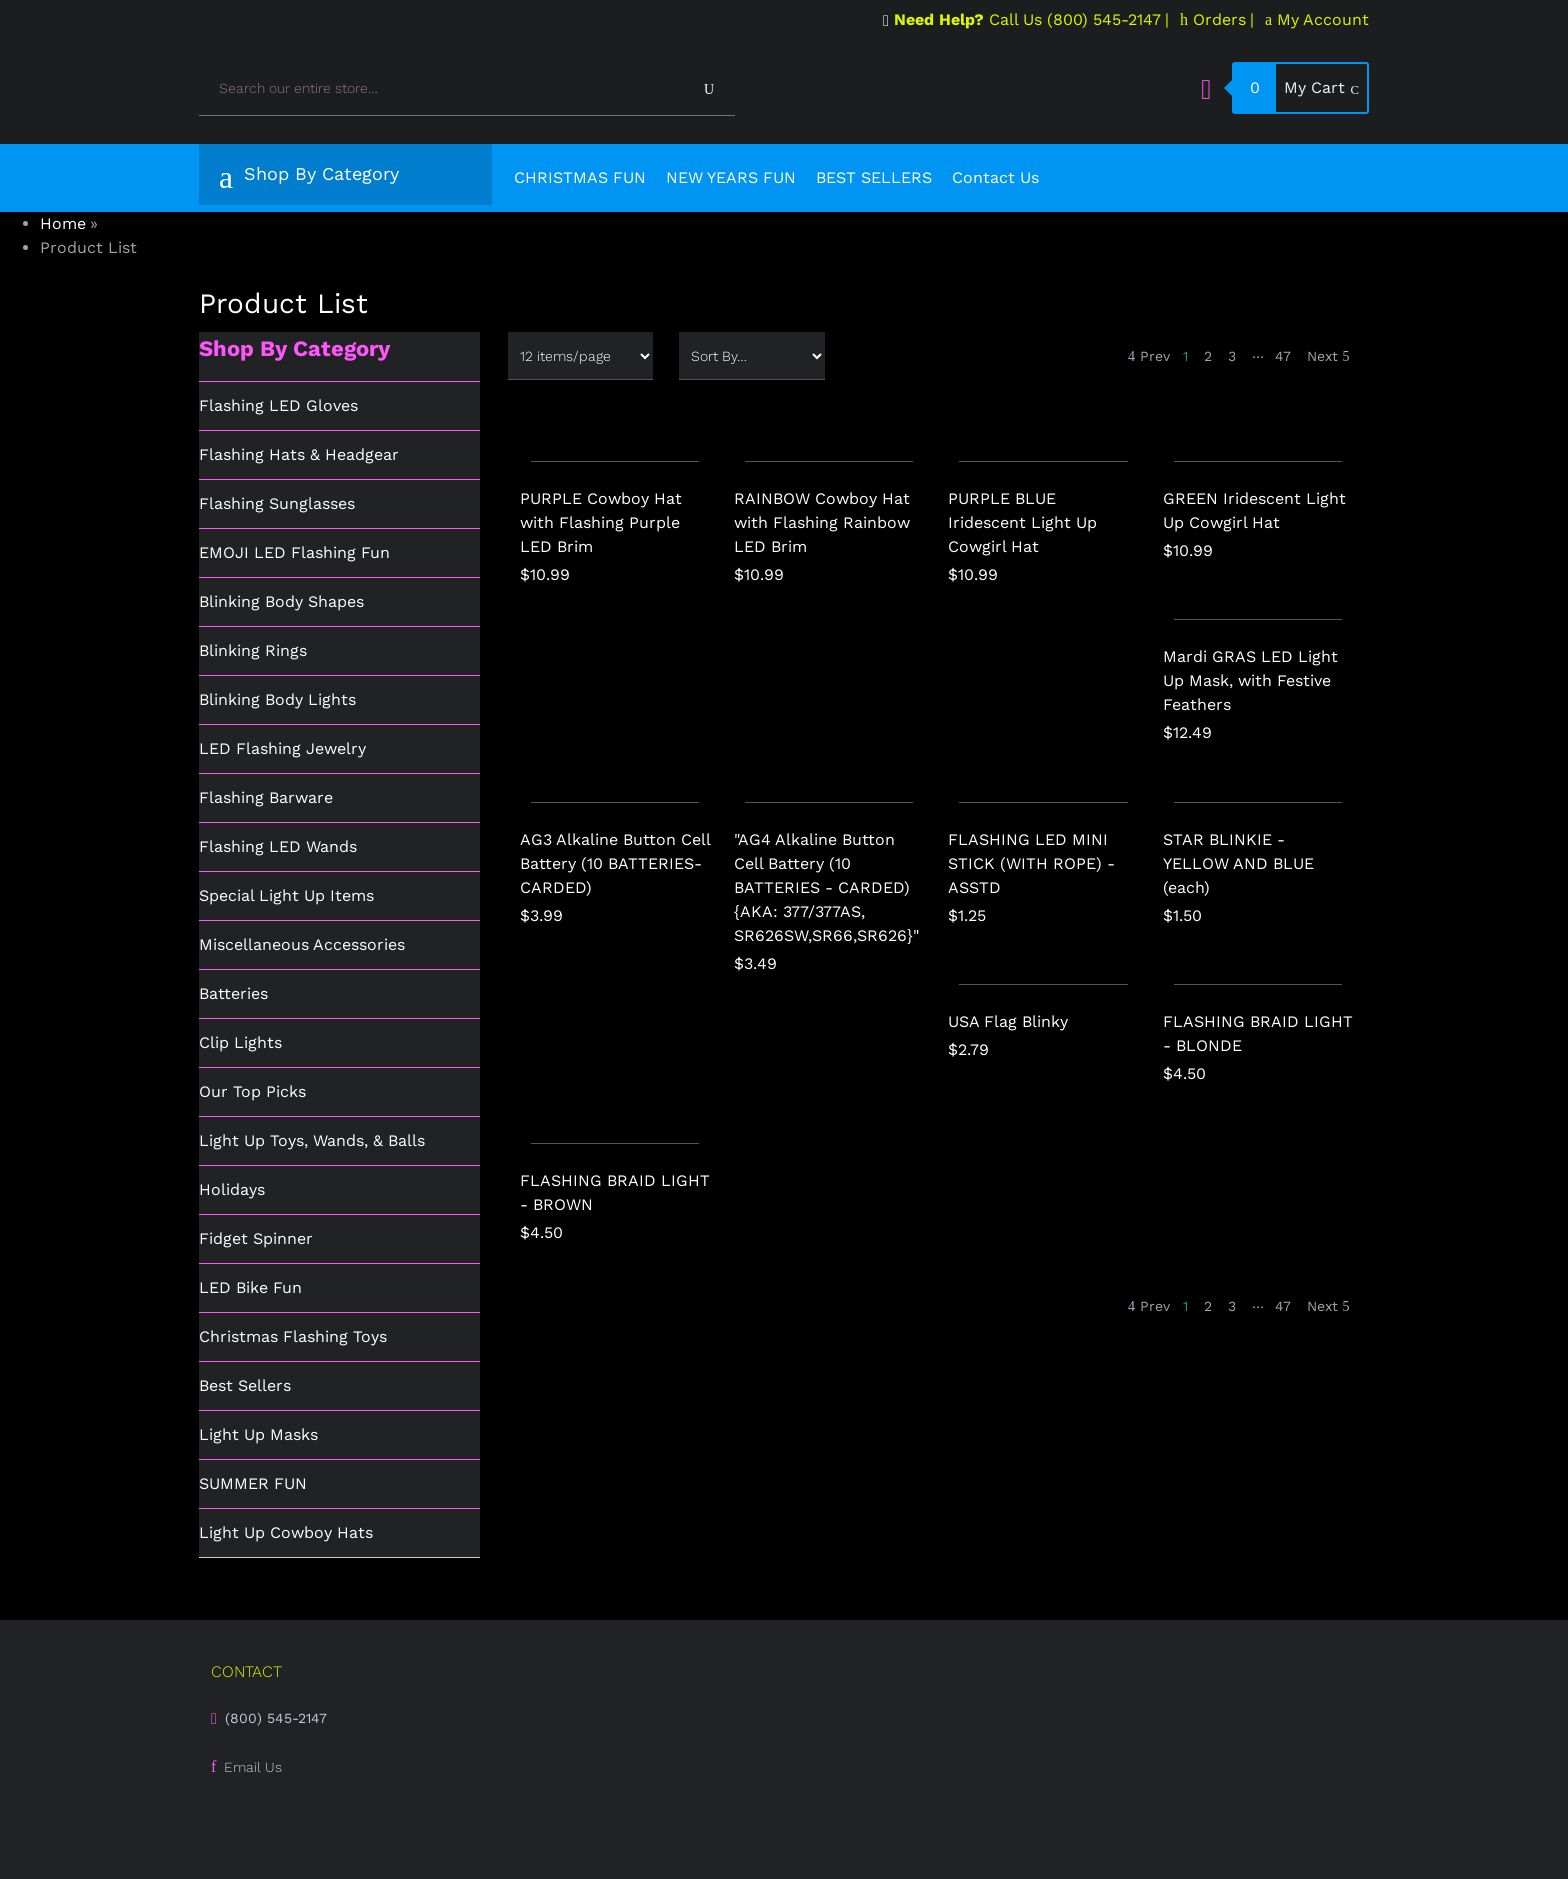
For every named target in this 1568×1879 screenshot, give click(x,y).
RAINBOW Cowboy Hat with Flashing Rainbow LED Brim (822, 522)
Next (1328, 356)
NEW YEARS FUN (731, 177)
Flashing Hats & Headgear (299, 454)
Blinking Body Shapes (281, 601)
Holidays (232, 1189)
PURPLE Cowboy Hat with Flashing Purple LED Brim (601, 522)
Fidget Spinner (256, 1238)
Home (63, 223)
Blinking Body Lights (277, 699)
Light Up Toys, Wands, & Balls (312, 1140)
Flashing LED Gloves (278, 405)
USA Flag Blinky (1008, 1021)
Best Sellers (245, 1385)
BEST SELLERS (874, 177)
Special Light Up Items (286, 895)
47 (1283, 356)
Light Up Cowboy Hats (286, 1532)
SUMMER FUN (253, 1483)
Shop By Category (309, 177)
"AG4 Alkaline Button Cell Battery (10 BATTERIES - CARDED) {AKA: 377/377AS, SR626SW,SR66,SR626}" (826, 887)
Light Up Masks (258, 1434)
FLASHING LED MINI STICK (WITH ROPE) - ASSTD (1031, 863)
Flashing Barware (266, 797)
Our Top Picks (252, 1091)
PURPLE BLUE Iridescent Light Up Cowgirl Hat (1022, 522)
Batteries (233, 993)
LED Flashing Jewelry (282, 748)
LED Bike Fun (250, 1287)
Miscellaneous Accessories (302, 944)
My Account (1317, 19)
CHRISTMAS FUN (580, 177)
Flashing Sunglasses (277, 503)
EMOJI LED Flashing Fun (294, 552)
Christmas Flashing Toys (293, 1336)
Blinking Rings (253, 650)
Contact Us (995, 177)
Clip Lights (240, 1042)
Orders (1213, 19)
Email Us (253, 1767)
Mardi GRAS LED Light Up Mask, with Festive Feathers (1250, 680)
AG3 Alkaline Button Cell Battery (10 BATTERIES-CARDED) (615, 863)
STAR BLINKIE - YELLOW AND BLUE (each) (1238, 863)
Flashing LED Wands (278, 846)
